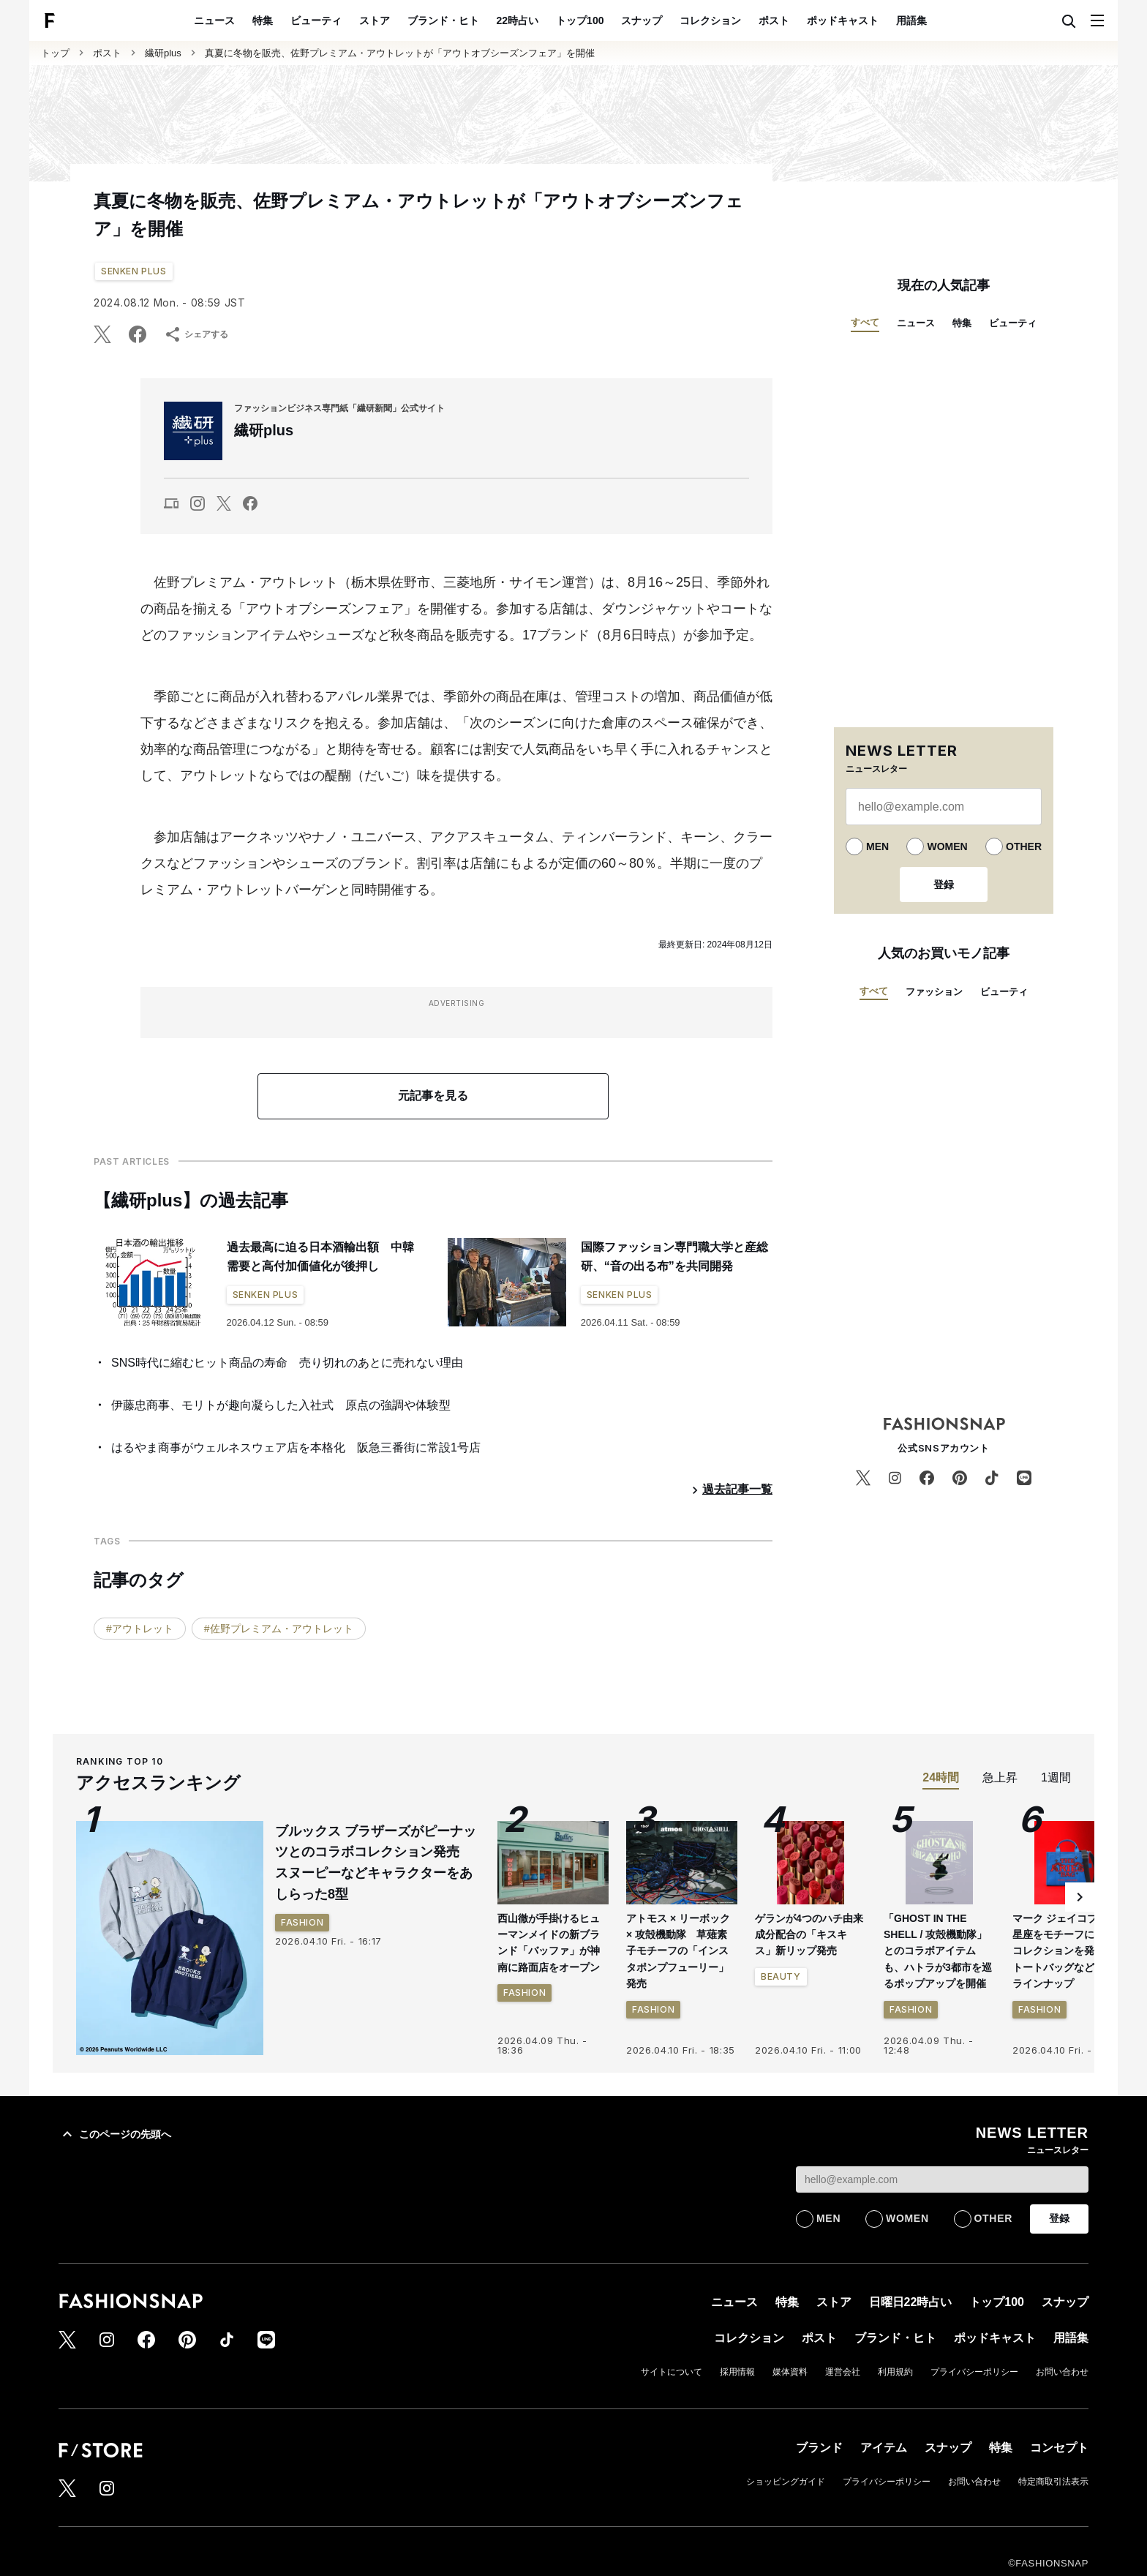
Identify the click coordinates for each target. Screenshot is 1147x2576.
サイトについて (671, 2372)
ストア (374, 20)
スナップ (641, 20)
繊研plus (163, 53)
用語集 (911, 20)
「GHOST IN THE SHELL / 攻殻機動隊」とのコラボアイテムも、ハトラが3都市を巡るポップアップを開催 (938, 1951)
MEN (877, 846)
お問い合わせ (1062, 2372)
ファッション (934, 991)
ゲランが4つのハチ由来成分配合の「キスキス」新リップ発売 (809, 1934)
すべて (865, 322)
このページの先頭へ (115, 2134)
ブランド (819, 2447)
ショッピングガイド (785, 2482)
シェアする (196, 334)
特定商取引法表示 (1053, 2482)
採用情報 (737, 2372)
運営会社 (842, 2372)
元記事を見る (433, 1095)
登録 (943, 884)
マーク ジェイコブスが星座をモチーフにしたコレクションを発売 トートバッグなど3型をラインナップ (1066, 1951)
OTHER (1024, 846)
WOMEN (947, 846)
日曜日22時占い (910, 2302)
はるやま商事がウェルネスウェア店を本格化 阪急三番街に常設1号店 (296, 1447)
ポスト (774, 20)
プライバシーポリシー (974, 2372)
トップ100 (579, 20)
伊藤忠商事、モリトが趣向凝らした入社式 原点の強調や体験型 (281, 1405)
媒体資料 (790, 2372)
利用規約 (895, 2372)
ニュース (214, 20)
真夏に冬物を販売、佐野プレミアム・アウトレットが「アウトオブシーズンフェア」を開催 (400, 53)
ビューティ (316, 20)
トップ (55, 53)
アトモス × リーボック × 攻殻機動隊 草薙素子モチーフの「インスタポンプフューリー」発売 (678, 1951)
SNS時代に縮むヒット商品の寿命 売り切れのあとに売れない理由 (287, 1362)
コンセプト (1059, 2447)
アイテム (883, 2447)
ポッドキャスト (843, 20)
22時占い (518, 20)
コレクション (710, 20)
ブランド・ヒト (443, 20)
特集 (262, 20)
